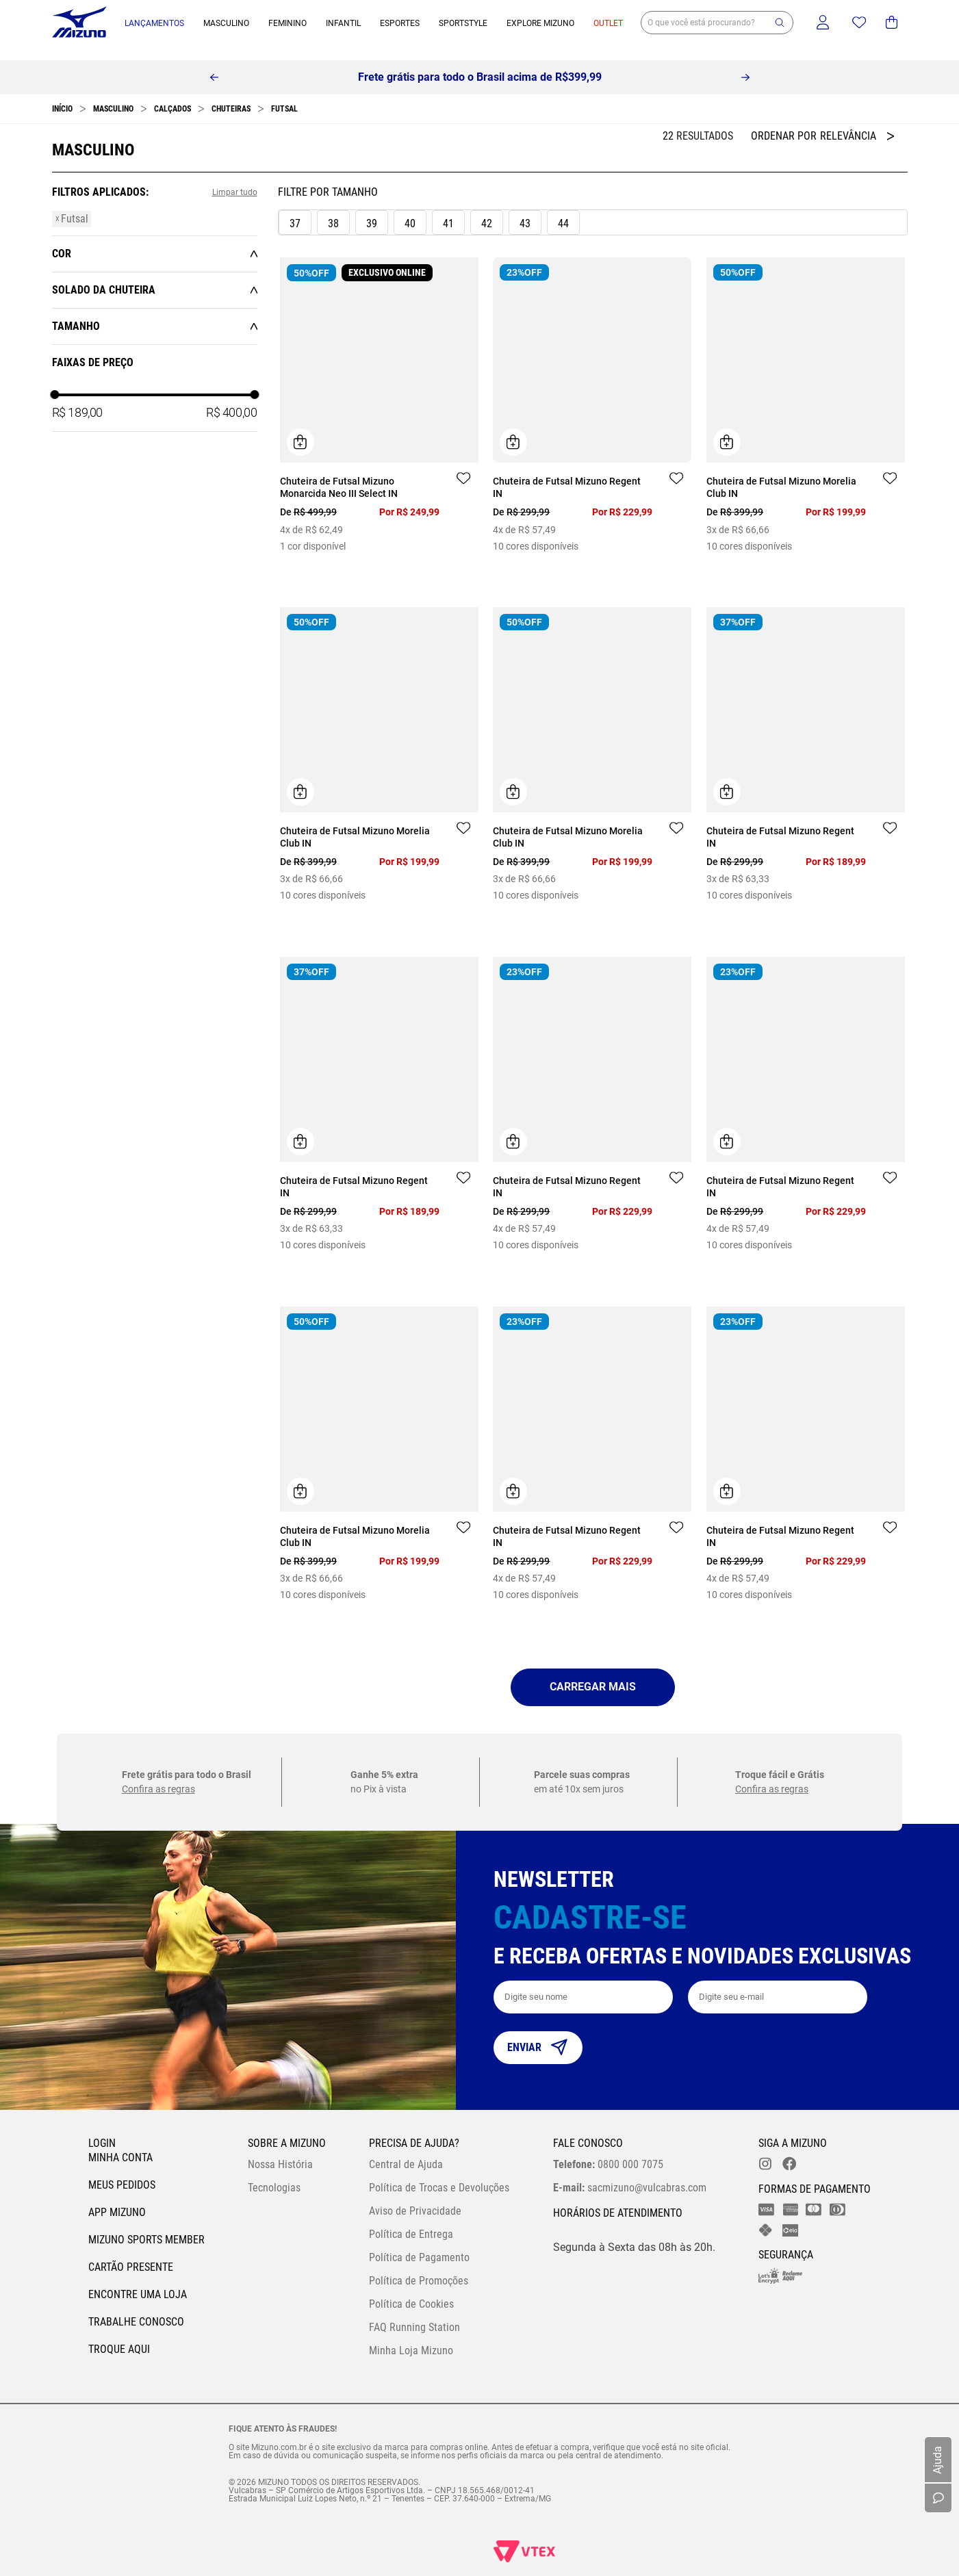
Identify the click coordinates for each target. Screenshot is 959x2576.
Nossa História (280, 2150)
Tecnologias (274, 2173)
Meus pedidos (121, 2171)
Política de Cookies (411, 2290)
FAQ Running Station (414, 2313)
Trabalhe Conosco (136, 2308)
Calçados (172, 95)
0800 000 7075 (608, 2150)
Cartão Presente (130, 2253)
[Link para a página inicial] (62, 95)
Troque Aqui (119, 2335)
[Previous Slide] (214, 63)
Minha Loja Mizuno (411, 2336)
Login (102, 2129)
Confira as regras (158, 1775)
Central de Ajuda (406, 2150)
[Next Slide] (745, 63)
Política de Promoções (418, 2267)
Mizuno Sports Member (146, 2225)
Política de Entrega (411, 2220)
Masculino (113, 95)
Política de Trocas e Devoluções (439, 2173)
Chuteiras (231, 95)
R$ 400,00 (231, 398)
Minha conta (120, 2143)
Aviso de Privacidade (415, 2197)
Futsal (284, 95)
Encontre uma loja (137, 2280)
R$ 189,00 (77, 398)
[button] (780, 22)
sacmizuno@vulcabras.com (629, 2173)
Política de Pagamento (419, 2243)
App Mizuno (117, 2198)
